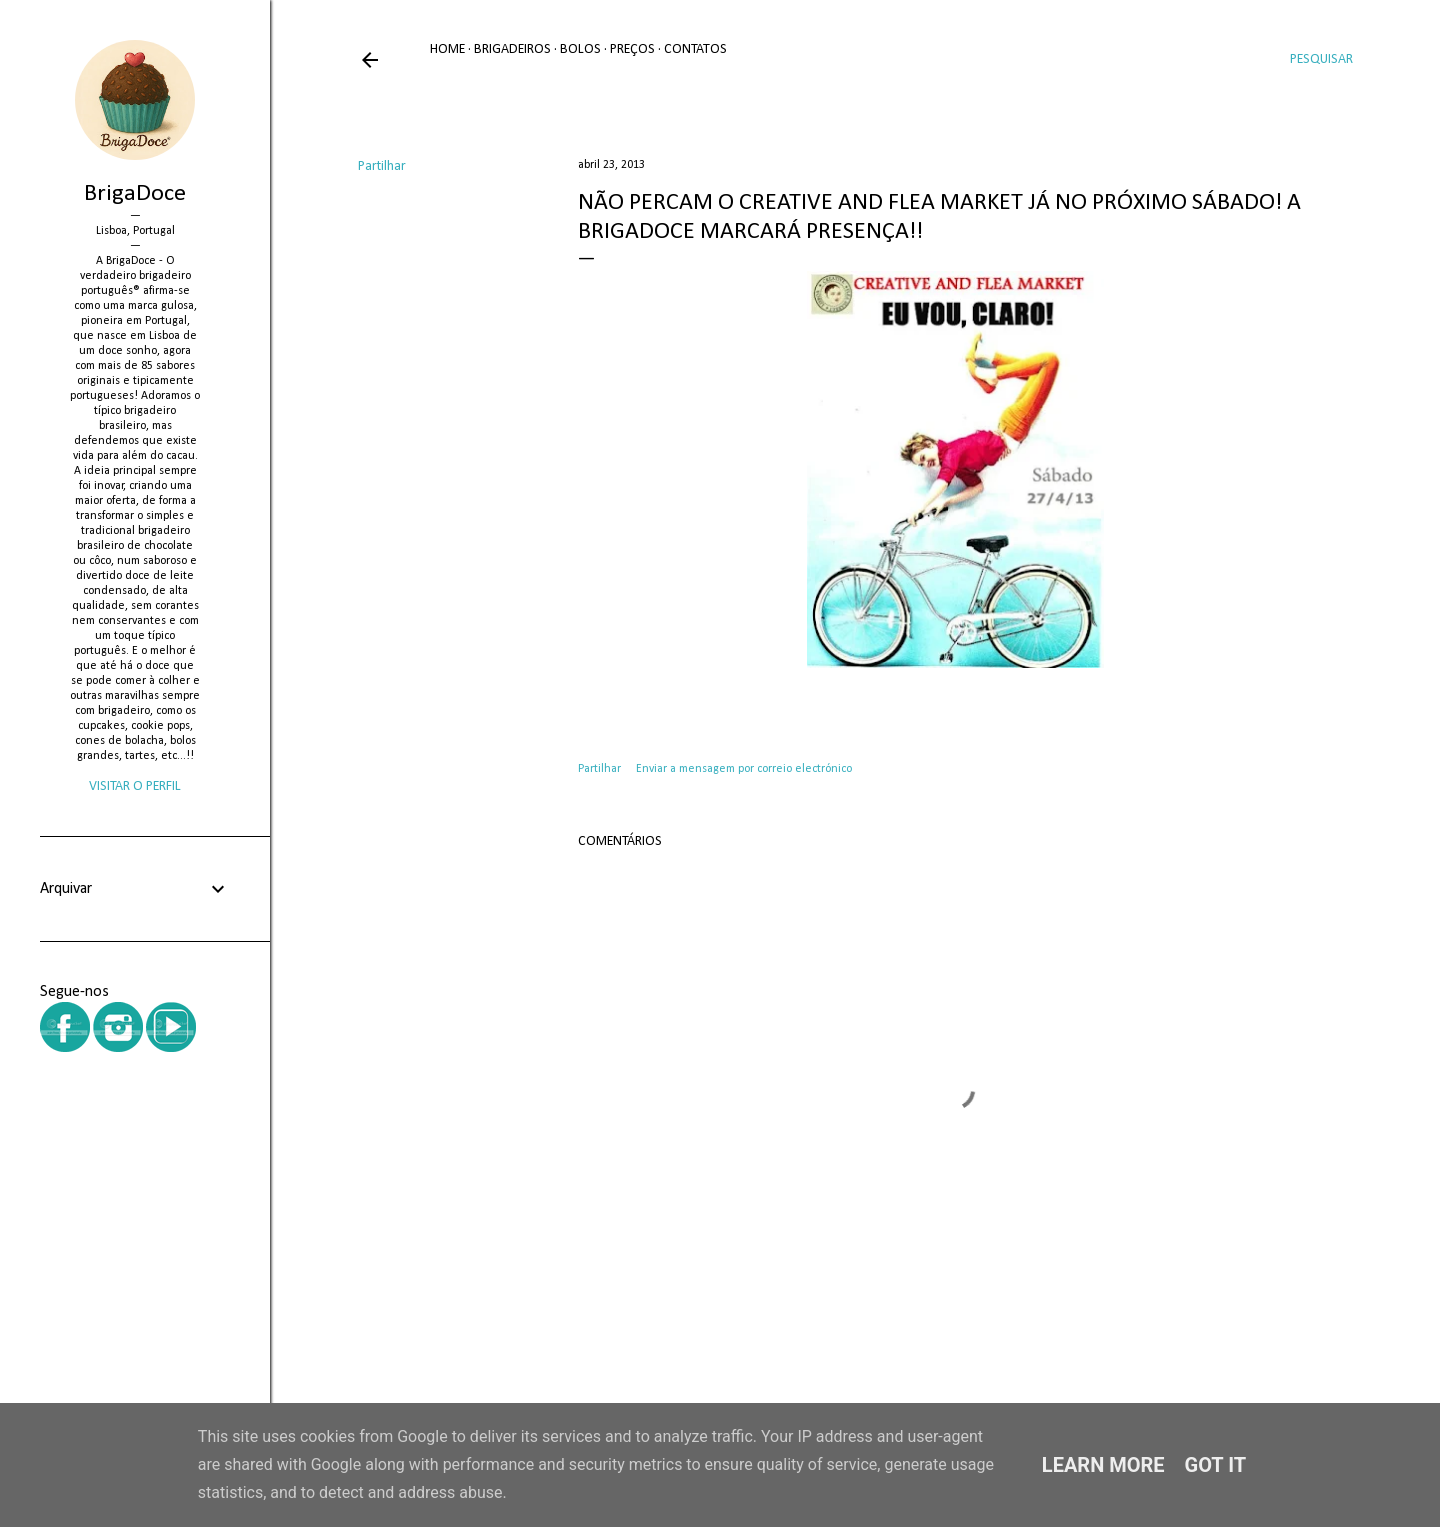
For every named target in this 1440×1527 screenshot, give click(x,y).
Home (447, 49)
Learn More (1103, 1465)
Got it (1216, 1465)
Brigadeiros (512, 49)
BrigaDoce (135, 194)
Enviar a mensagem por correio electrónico (744, 769)
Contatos (695, 49)
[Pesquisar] (1321, 60)
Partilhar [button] (382, 166)
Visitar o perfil (135, 786)
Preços (632, 49)
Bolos (580, 49)
